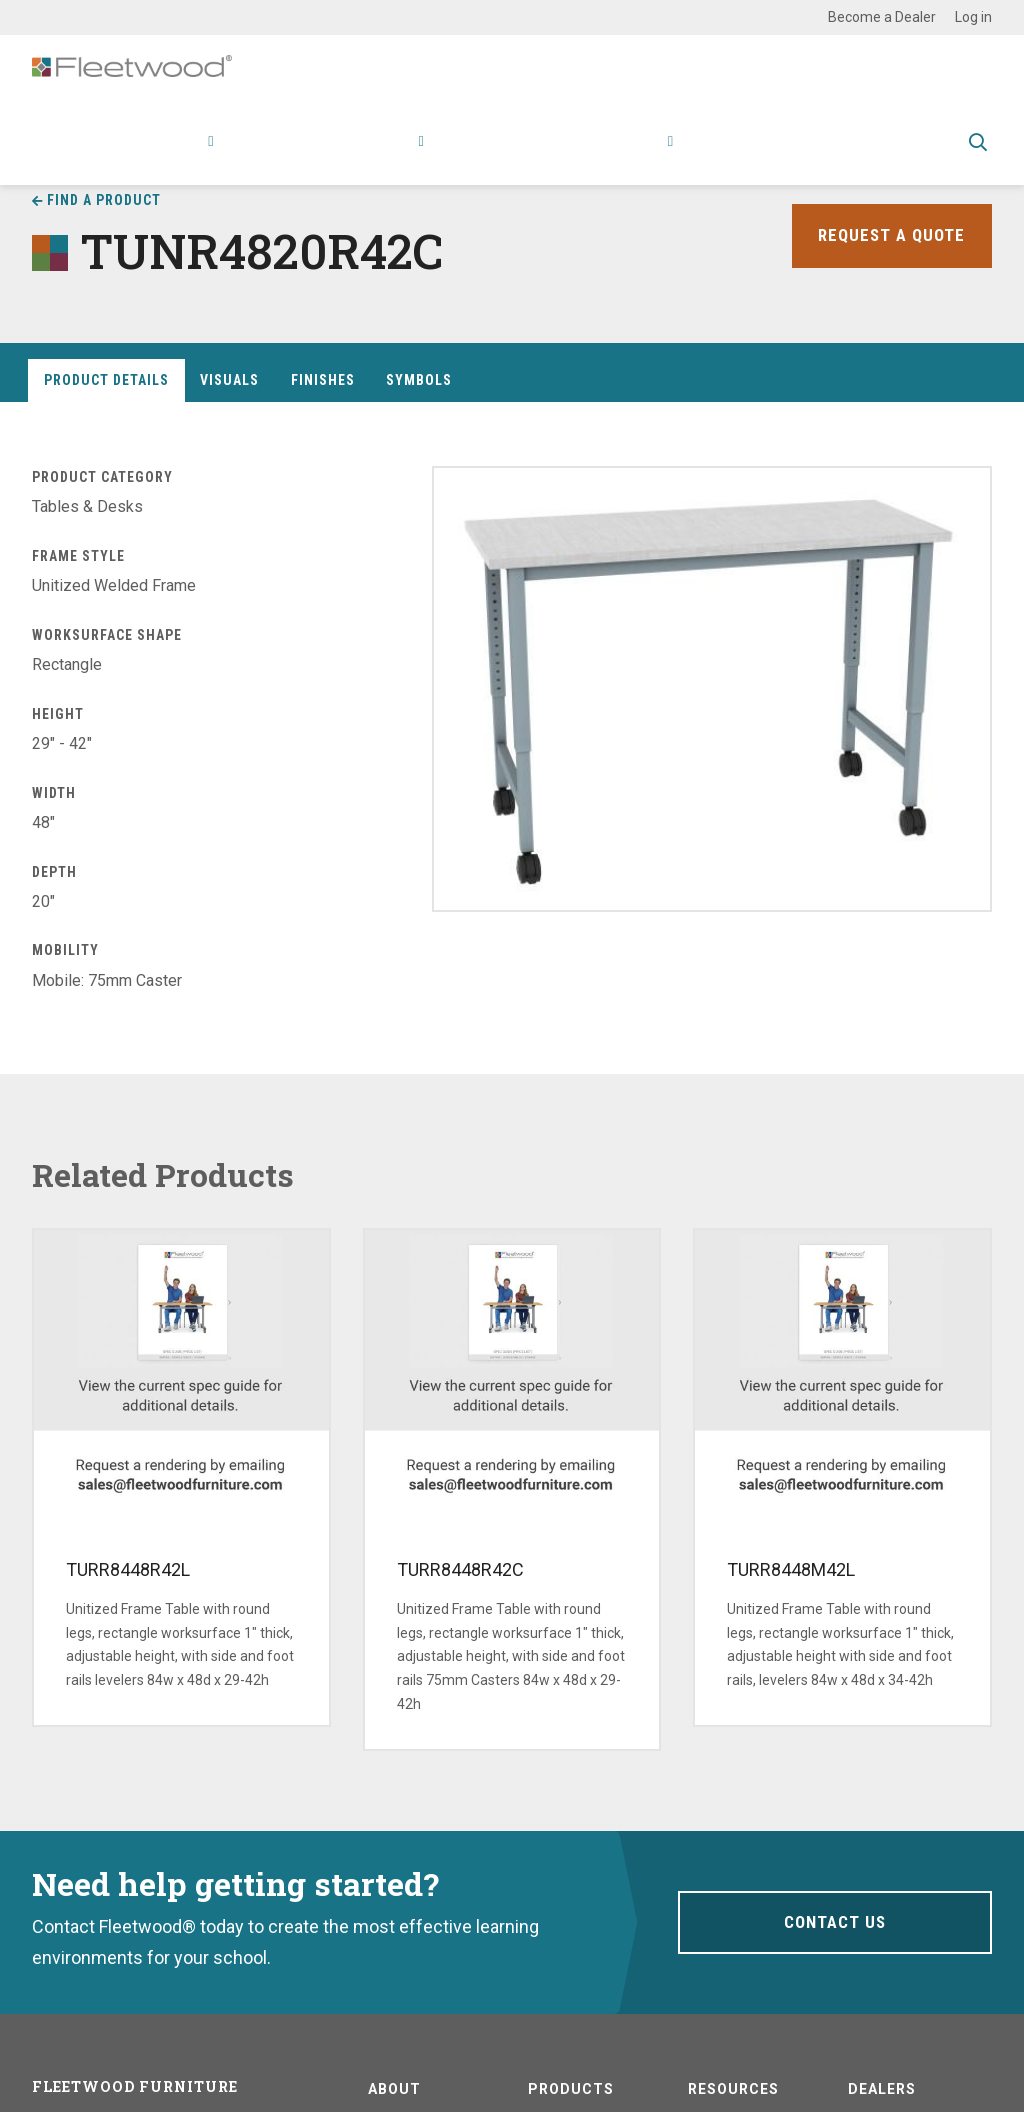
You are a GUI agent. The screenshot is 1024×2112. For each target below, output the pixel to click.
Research (381, 155)
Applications (280, 155)
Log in (973, 17)
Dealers (882, 2089)
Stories (573, 155)
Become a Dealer (882, 17)
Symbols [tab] (419, 380)
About (643, 155)
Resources (486, 155)
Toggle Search (978, 157)
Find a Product (104, 200)
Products (172, 155)
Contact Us (834, 1921)
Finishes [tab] (323, 380)
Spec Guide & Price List (857, 155)
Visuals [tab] (229, 380)
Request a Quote (889, 235)
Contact (723, 155)
